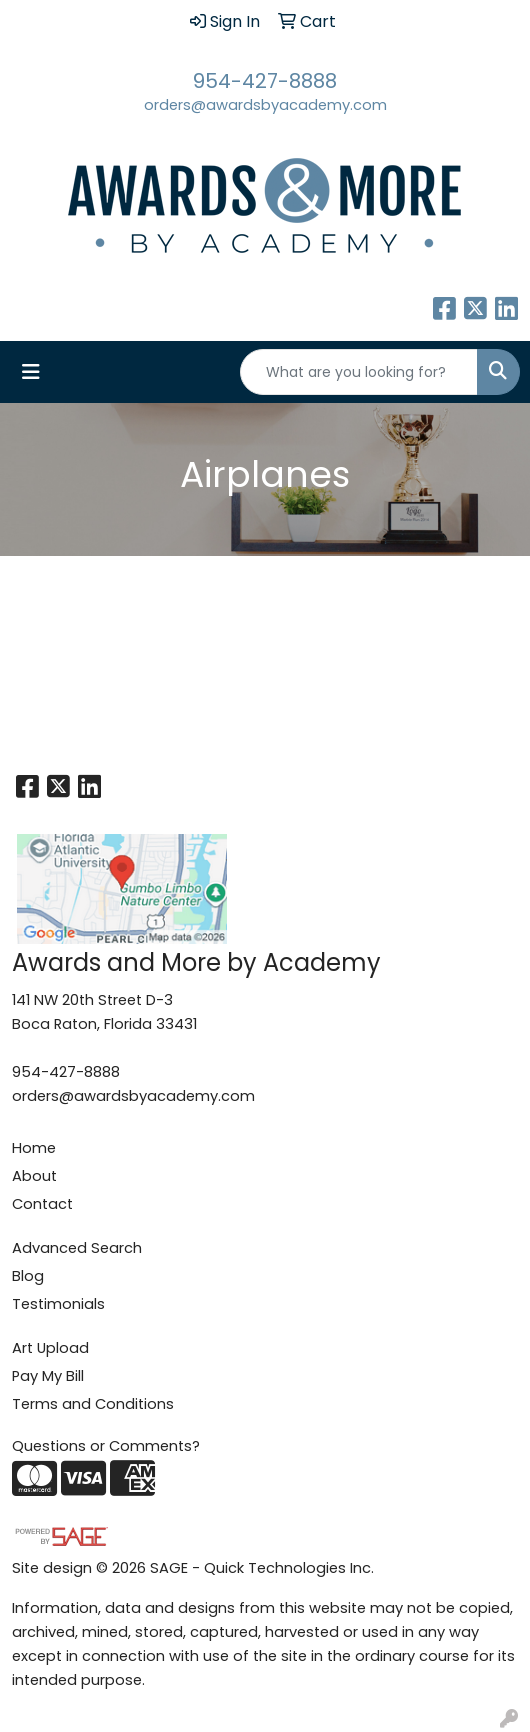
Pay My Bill (48, 1376)
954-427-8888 (265, 81)
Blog (28, 1276)
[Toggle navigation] (31, 372)
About (34, 1176)
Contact (42, 1204)
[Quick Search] (359, 372)
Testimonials (58, 1304)
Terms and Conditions (93, 1404)
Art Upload (50, 1348)
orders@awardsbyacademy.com (265, 105)
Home (34, 1148)
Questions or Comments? (106, 1446)
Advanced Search (77, 1248)
